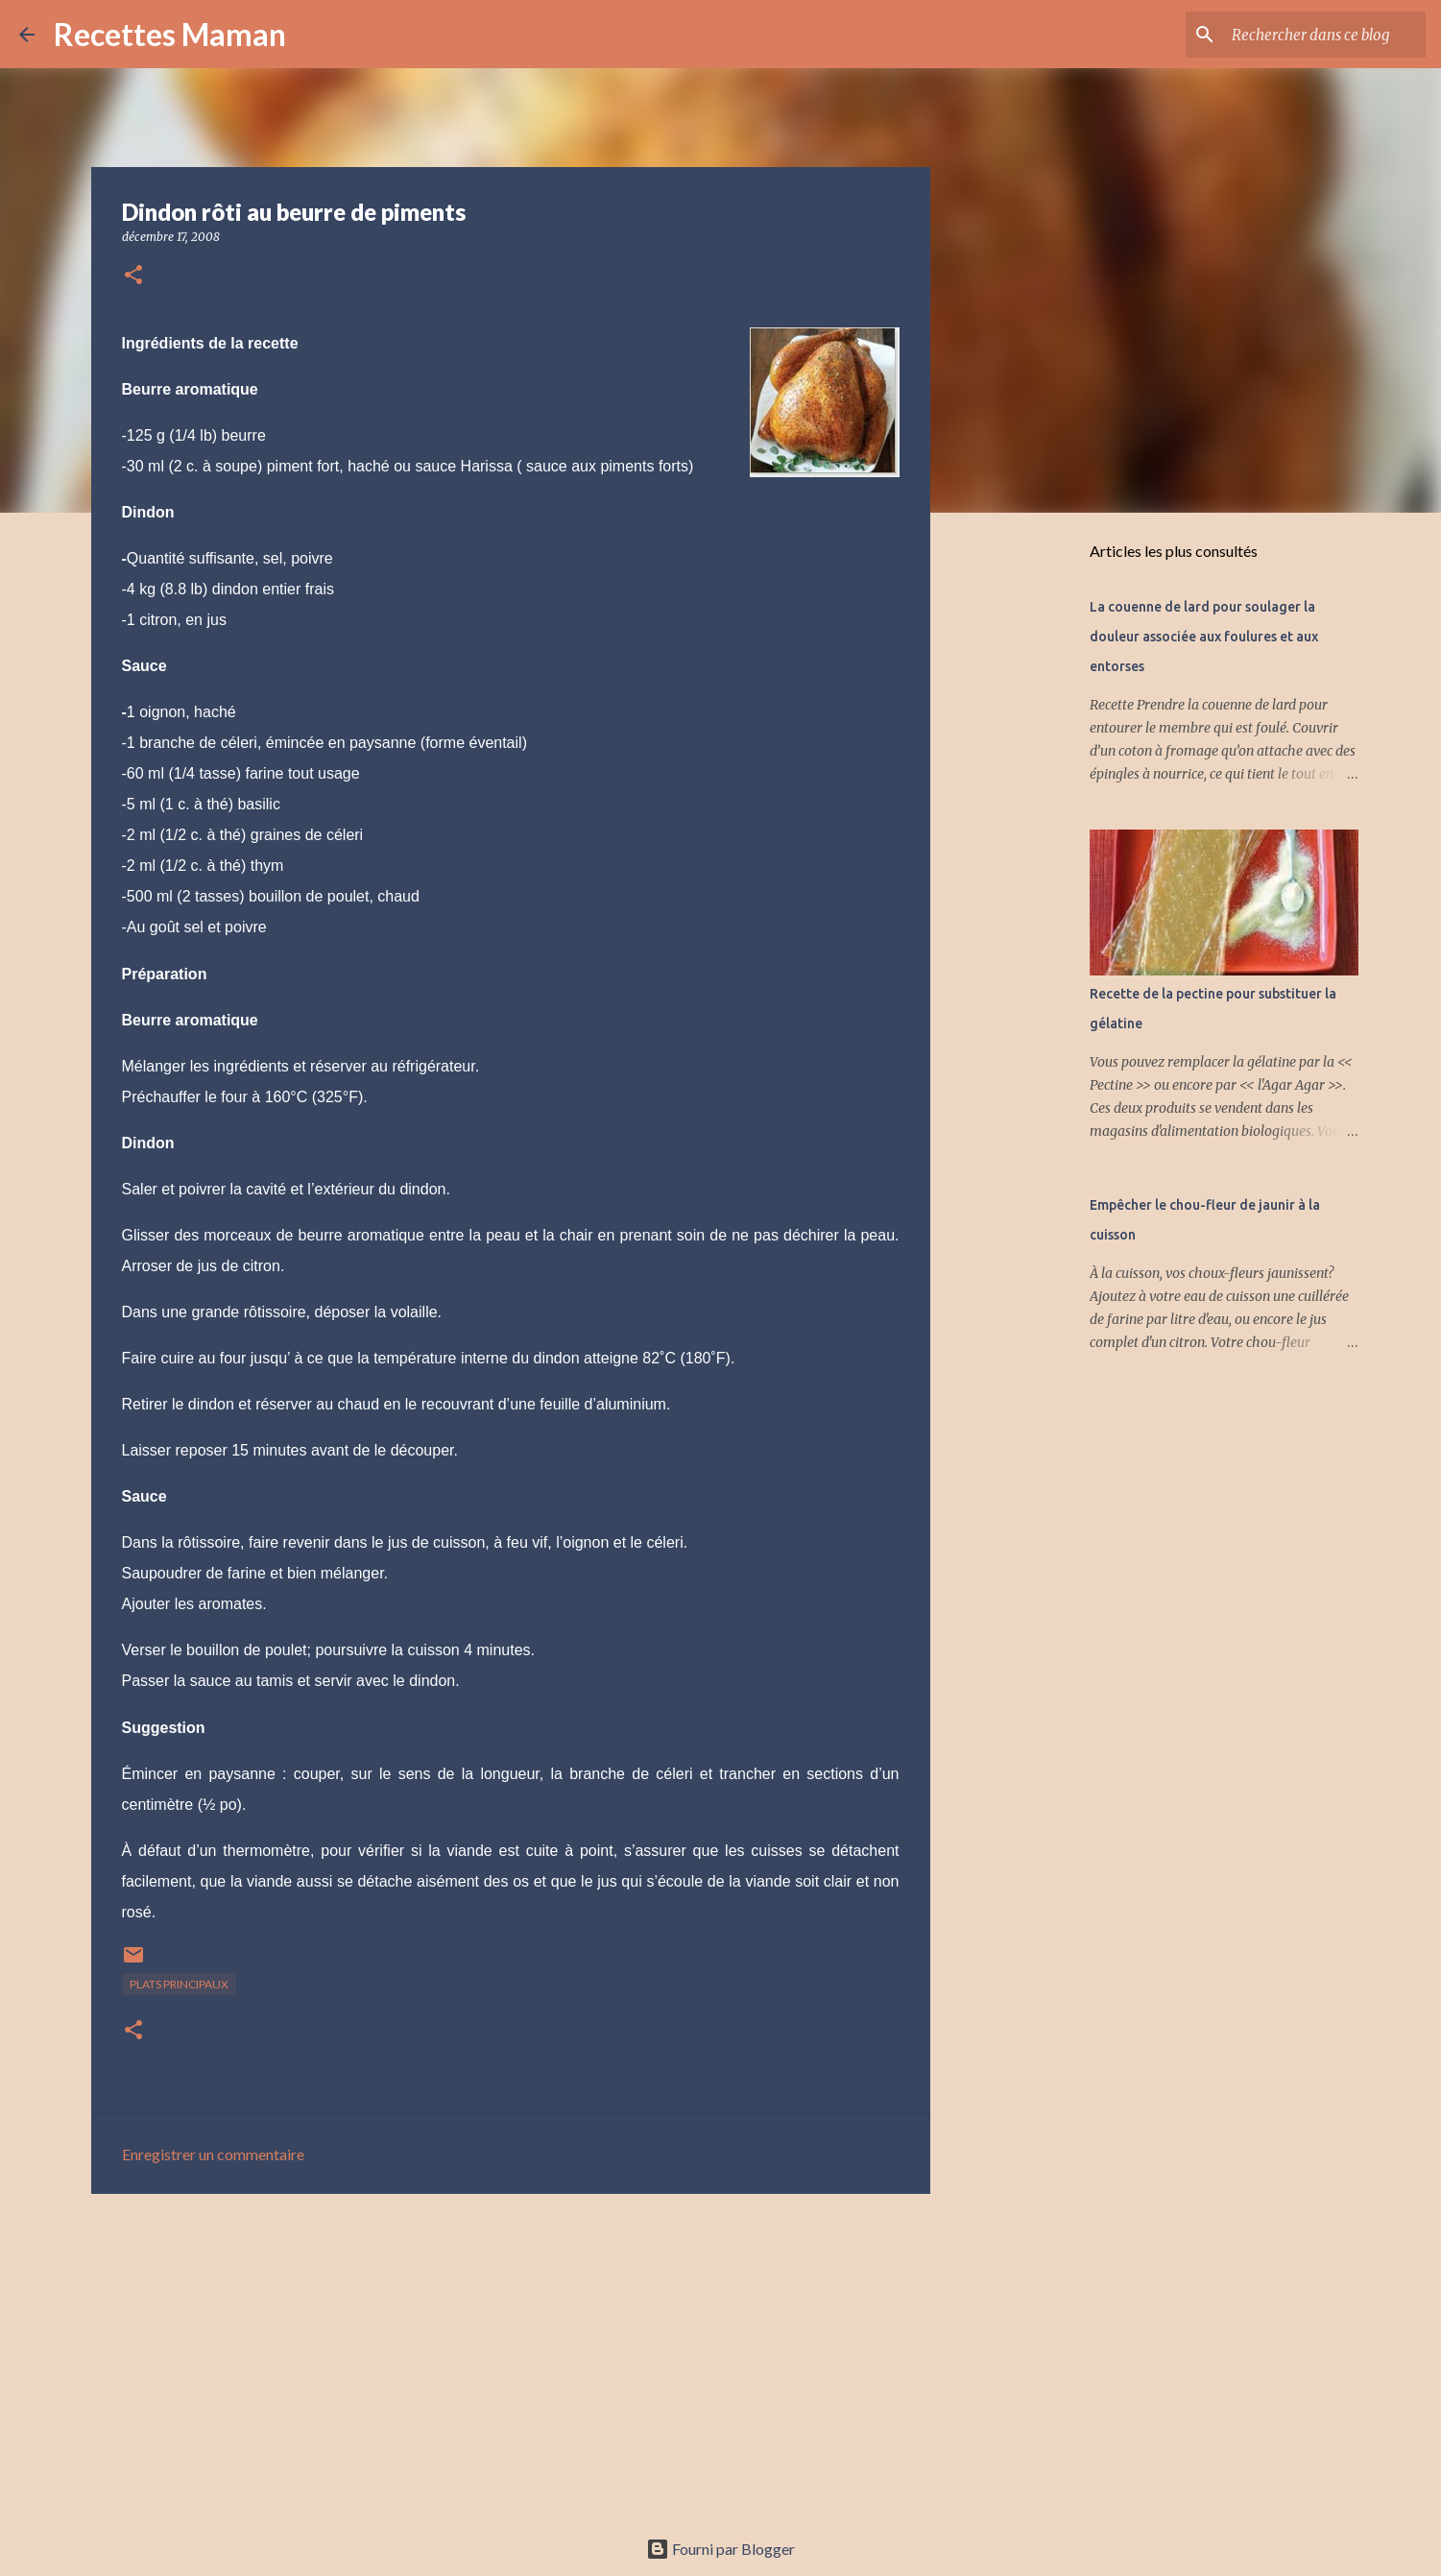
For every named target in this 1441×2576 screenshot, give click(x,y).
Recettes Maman (170, 34)
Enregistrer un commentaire (213, 2154)
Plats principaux (179, 1984)
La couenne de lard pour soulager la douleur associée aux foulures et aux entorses (1204, 636)
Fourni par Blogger (720, 2549)
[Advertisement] (511, 2357)
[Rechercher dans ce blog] (1325, 35)
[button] (133, 276)
